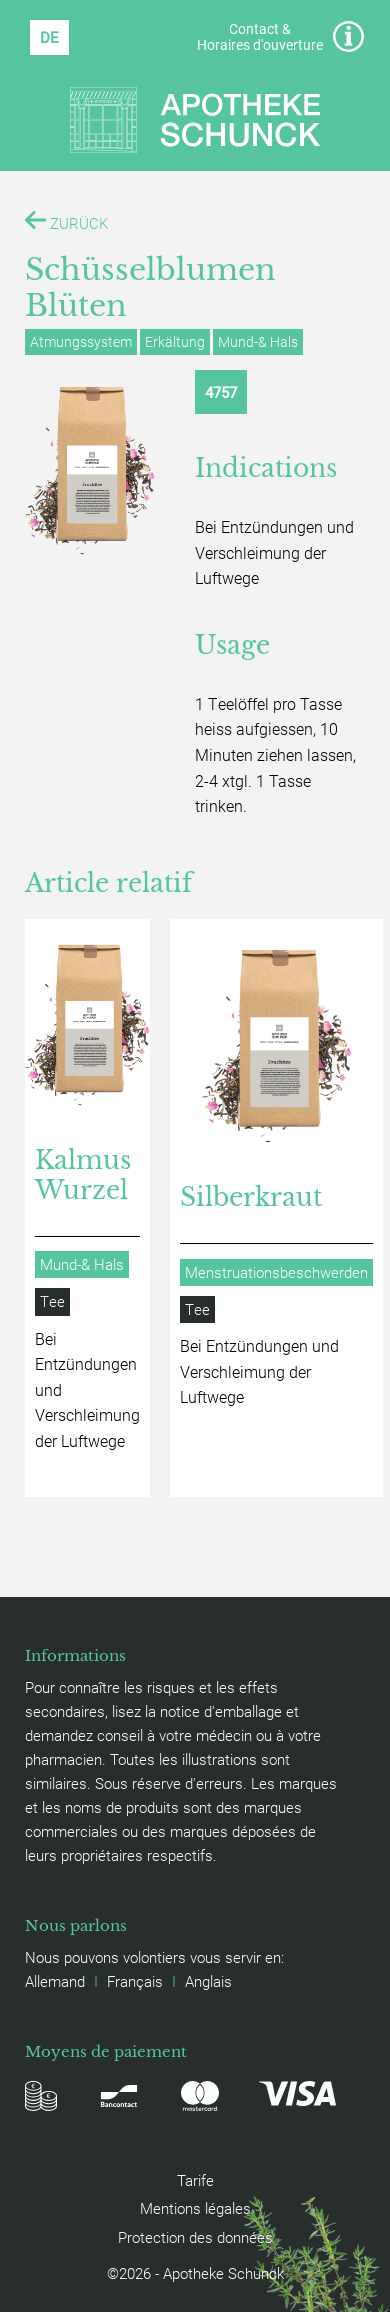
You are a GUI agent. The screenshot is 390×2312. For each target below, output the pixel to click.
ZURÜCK (66, 221)
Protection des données (195, 2237)
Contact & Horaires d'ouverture (280, 36)
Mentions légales (195, 2208)
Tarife (195, 2180)
